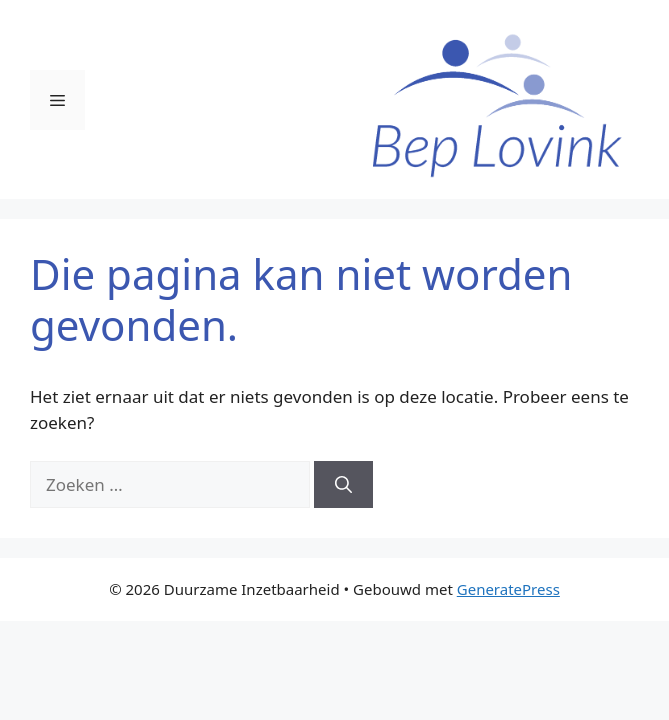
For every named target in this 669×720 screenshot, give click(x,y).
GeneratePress (508, 589)
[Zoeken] (343, 485)
